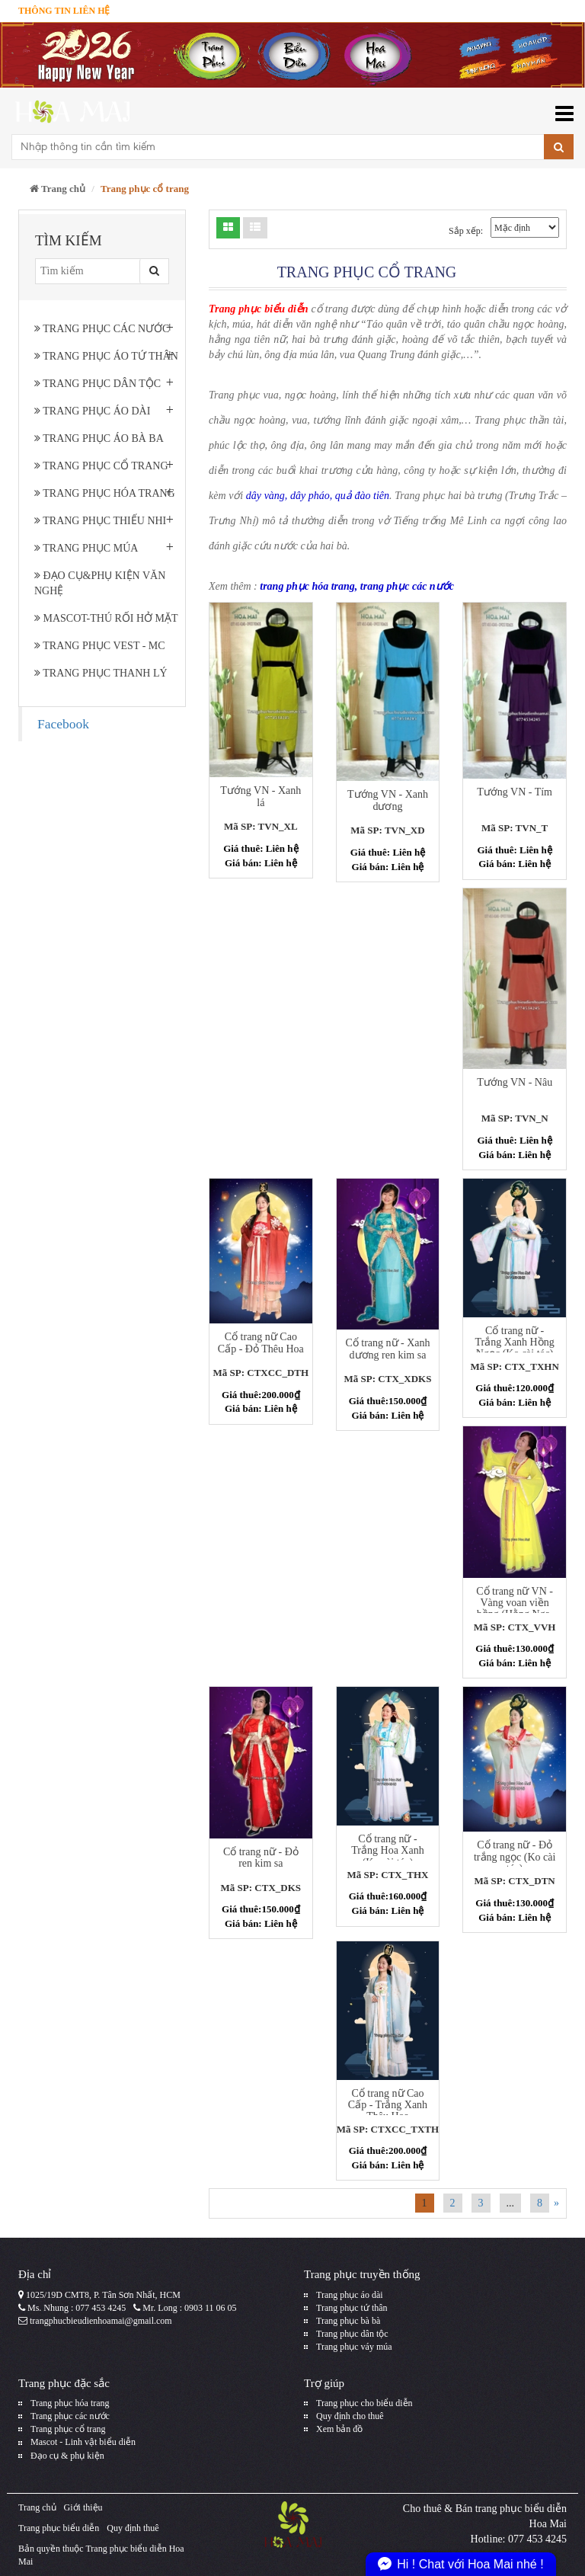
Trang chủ (57, 188)
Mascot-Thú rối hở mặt (106, 618)
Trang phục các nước (101, 328)
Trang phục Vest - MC (99, 645)
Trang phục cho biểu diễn (364, 2403)
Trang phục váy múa (354, 2346)
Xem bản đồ (339, 2429)
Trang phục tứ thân (352, 2307)
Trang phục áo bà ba (99, 438)
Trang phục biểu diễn (58, 2528)
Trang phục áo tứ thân (106, 356)
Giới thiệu (83, 2507)
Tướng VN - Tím (514, 792)
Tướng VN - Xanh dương (387, 800)
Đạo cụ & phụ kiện (67, 2455)
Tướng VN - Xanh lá (260, 796)
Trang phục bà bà (348, 2320)
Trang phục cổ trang (101, 466)
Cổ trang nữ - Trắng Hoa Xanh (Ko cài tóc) (387, 1850)
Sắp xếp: (466, 231)
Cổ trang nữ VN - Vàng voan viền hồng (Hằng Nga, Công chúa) (514, 1609)
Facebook (63, 723)
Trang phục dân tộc (97, 383)
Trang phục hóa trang (104, 493)
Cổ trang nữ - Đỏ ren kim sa (261, 1857)
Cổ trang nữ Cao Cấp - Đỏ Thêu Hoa (261, 1342)
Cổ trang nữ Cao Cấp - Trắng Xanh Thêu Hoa (387, 2105)
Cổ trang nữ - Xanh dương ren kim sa (387, 1348)
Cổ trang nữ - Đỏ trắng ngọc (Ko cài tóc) (514, 1856)
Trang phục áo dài (92, 411)
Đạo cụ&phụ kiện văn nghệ (99, 583)
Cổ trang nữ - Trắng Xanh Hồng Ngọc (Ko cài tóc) (515, 1342)
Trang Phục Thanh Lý (101, 673)
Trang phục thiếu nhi (100, 520)
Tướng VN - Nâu (514, 1082)
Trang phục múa (86, 548)
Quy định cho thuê (350, 2416)
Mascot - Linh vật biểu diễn (83, 2442)
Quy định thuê (132, 2528)
